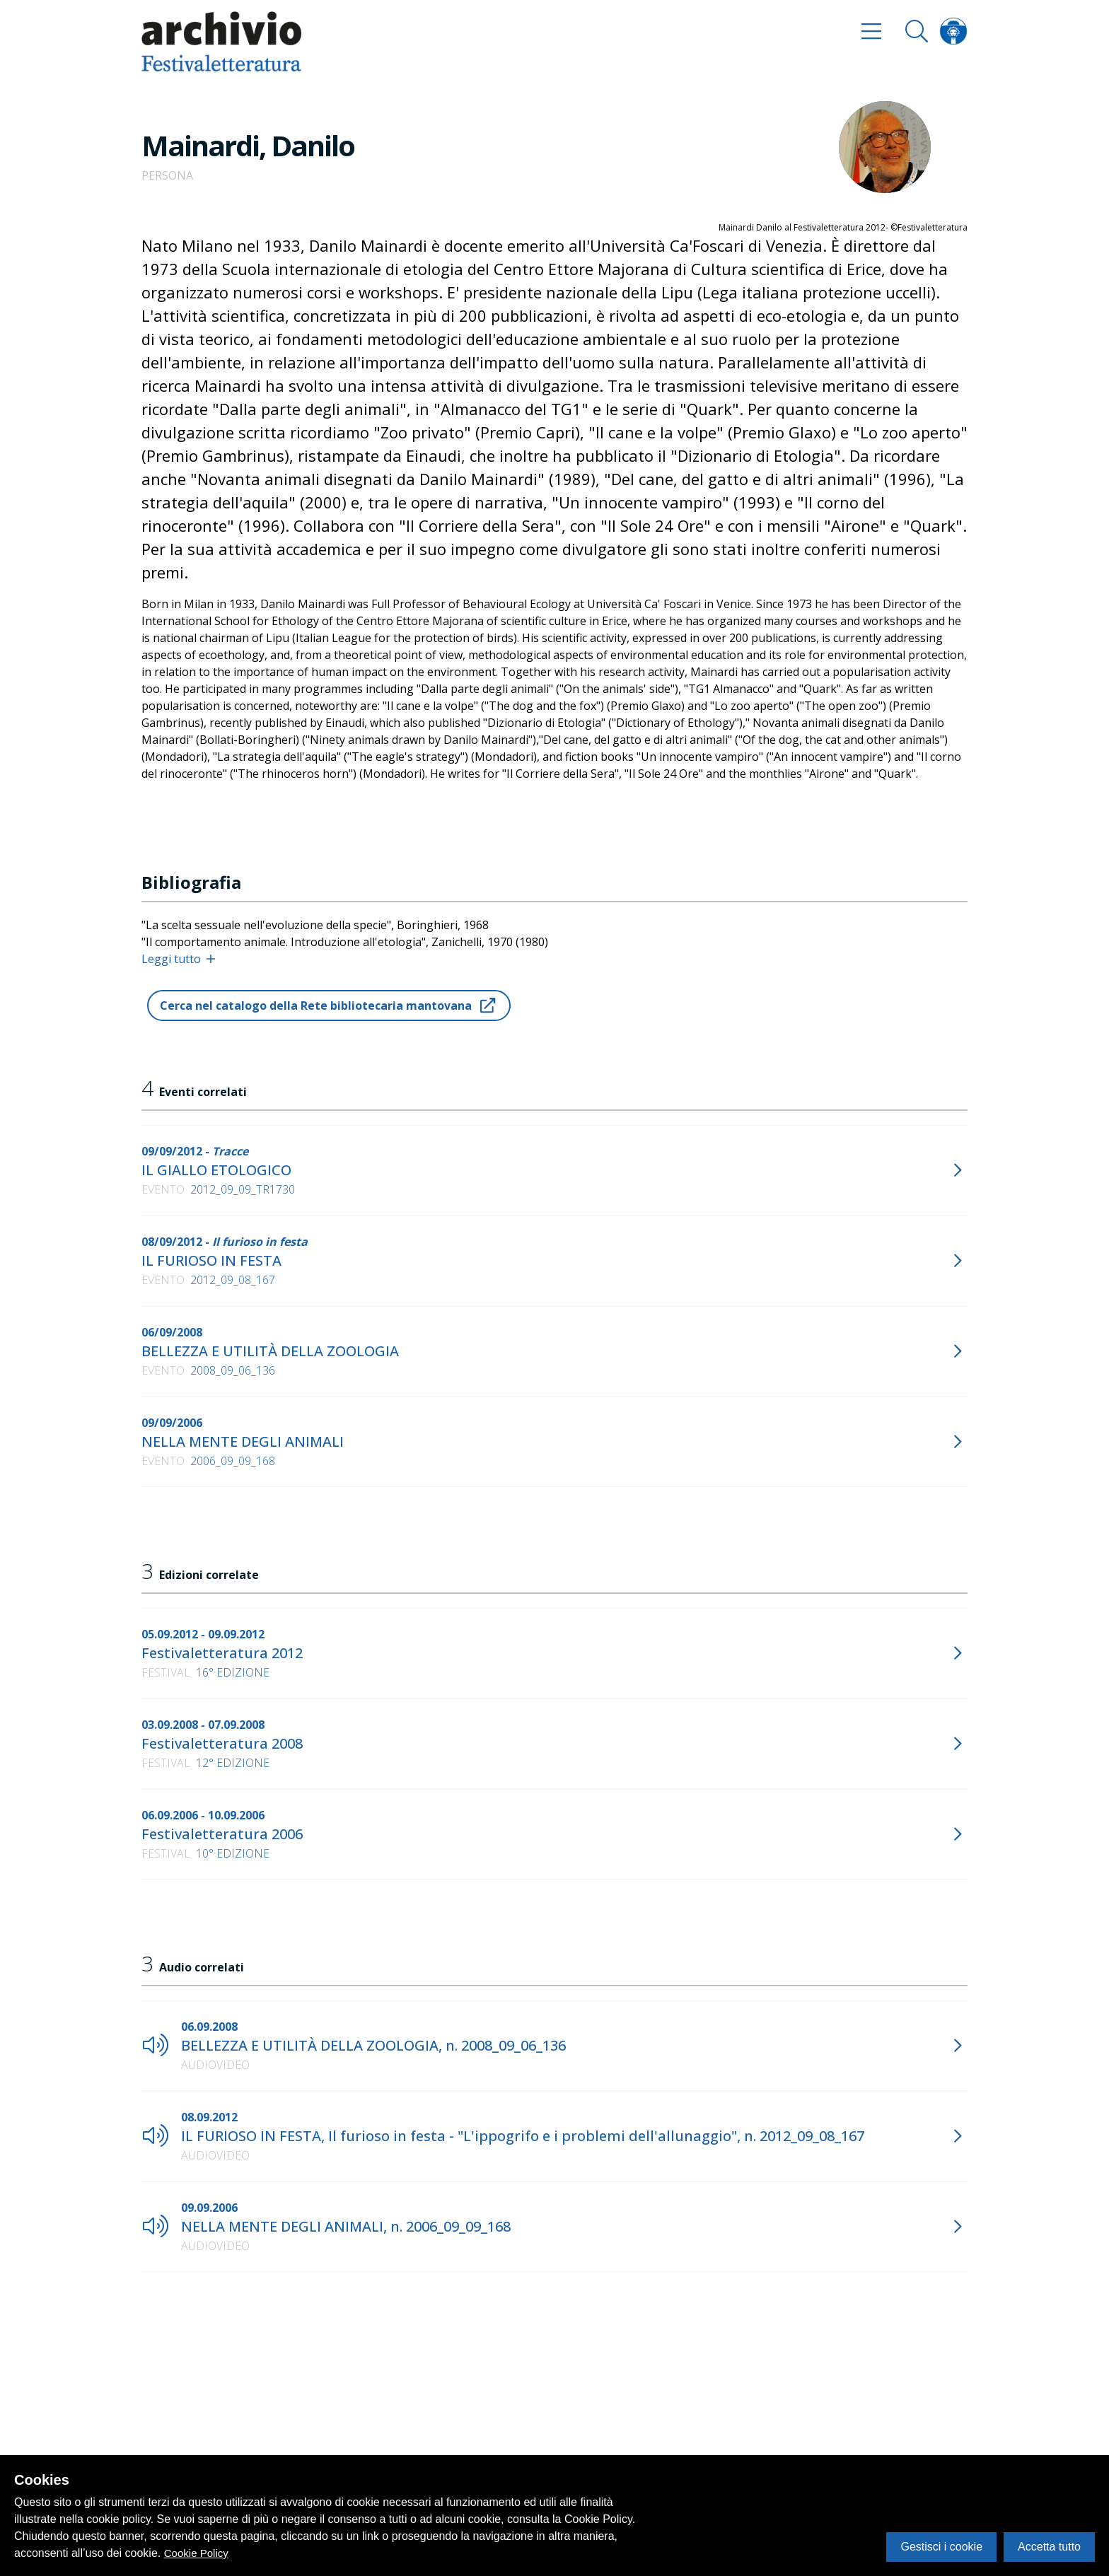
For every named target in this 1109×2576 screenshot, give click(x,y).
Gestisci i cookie (941, 2547)
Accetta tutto (1049, 2547)
